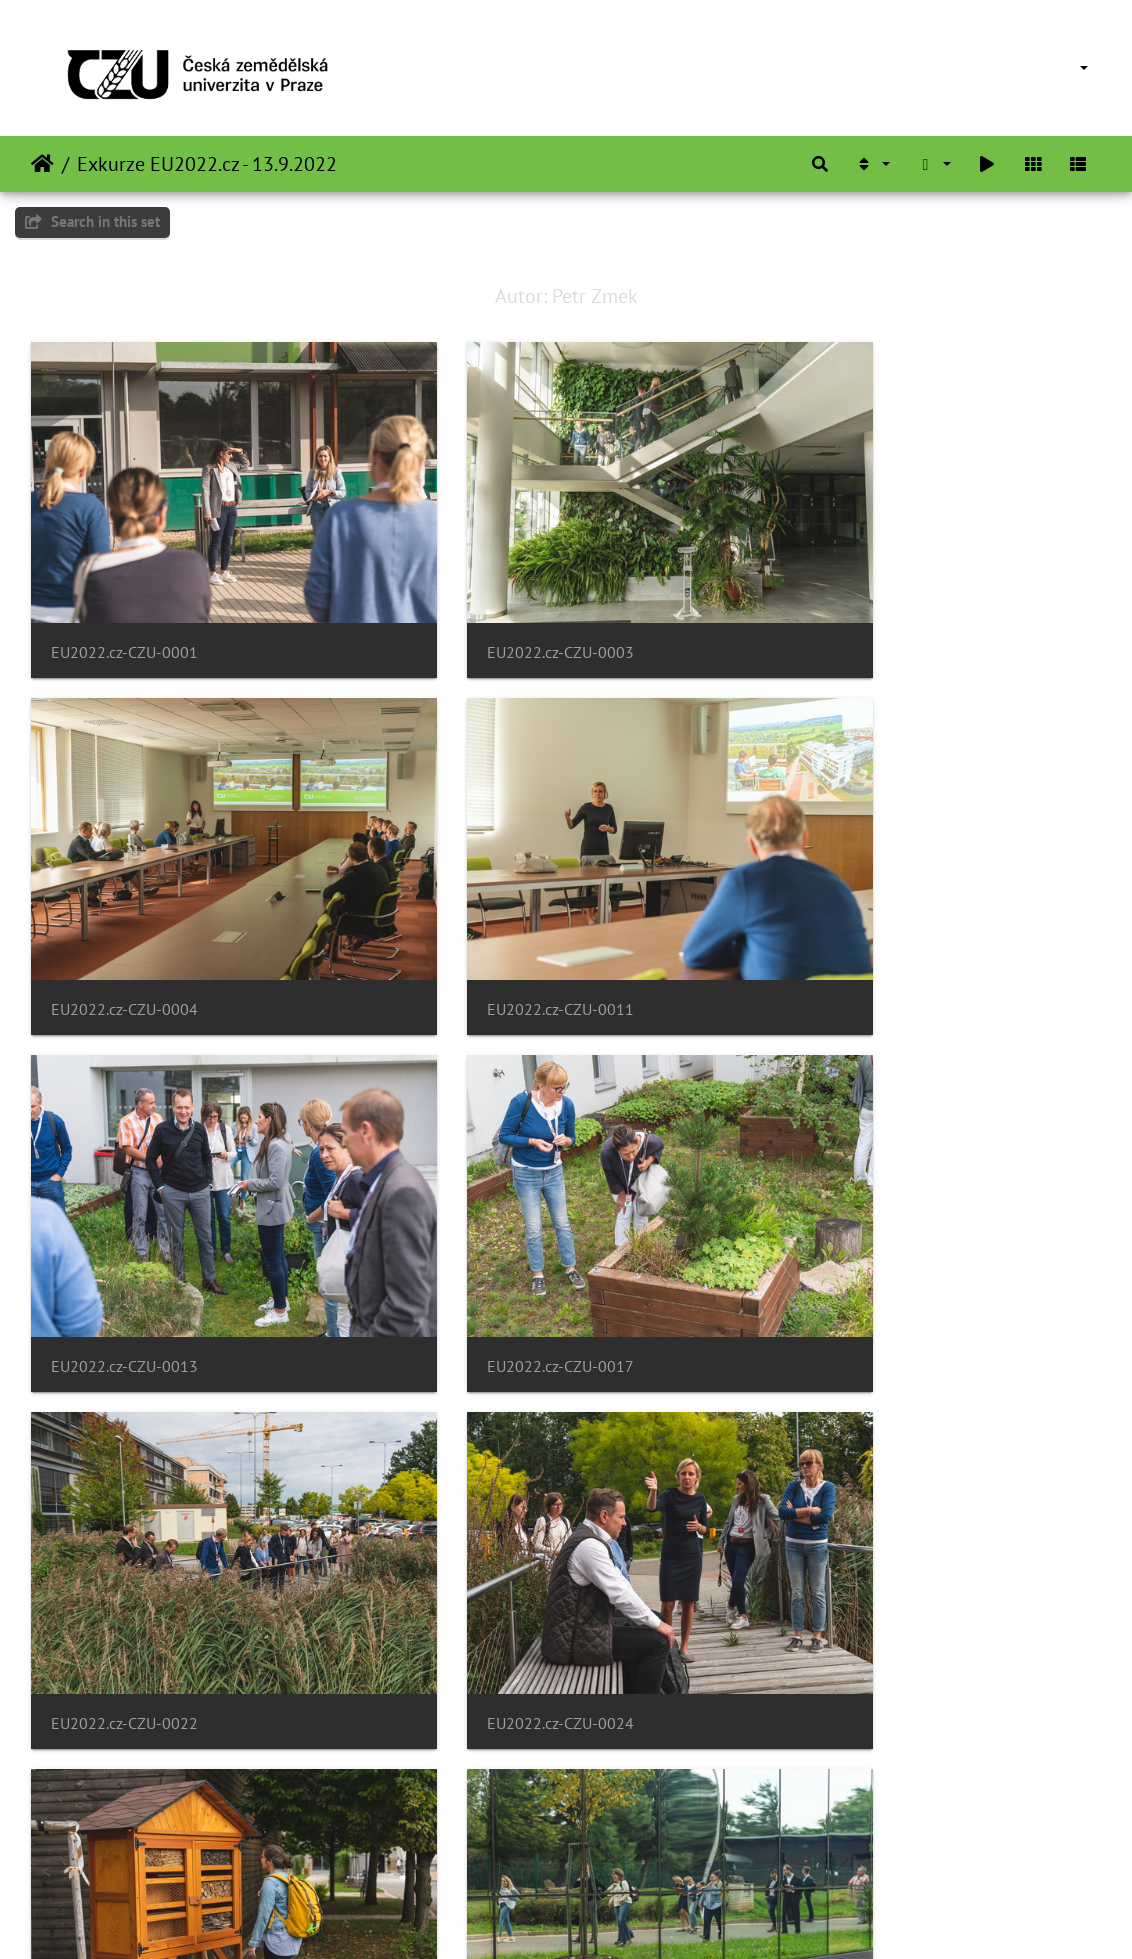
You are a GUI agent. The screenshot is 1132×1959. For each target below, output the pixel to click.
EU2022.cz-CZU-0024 (491, 1221)
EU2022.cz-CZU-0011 (124, 913)
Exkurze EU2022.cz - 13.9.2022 (207, 164)
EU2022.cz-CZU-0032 (857, 1530)
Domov (42, 164)
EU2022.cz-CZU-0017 (857, 913)
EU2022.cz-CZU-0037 (124, 1839)
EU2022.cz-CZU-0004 (857, 604)
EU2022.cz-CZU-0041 (857, 1839)
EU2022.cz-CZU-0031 (491, 1530)
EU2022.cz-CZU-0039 (491, 1839)
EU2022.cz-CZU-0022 (124, 1221)
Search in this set (92, 221)
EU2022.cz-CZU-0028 (124, 1530)
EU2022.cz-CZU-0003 (491, 604)
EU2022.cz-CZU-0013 (491, 913)
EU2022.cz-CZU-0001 (124, 604)
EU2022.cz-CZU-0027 (857, 1221)
